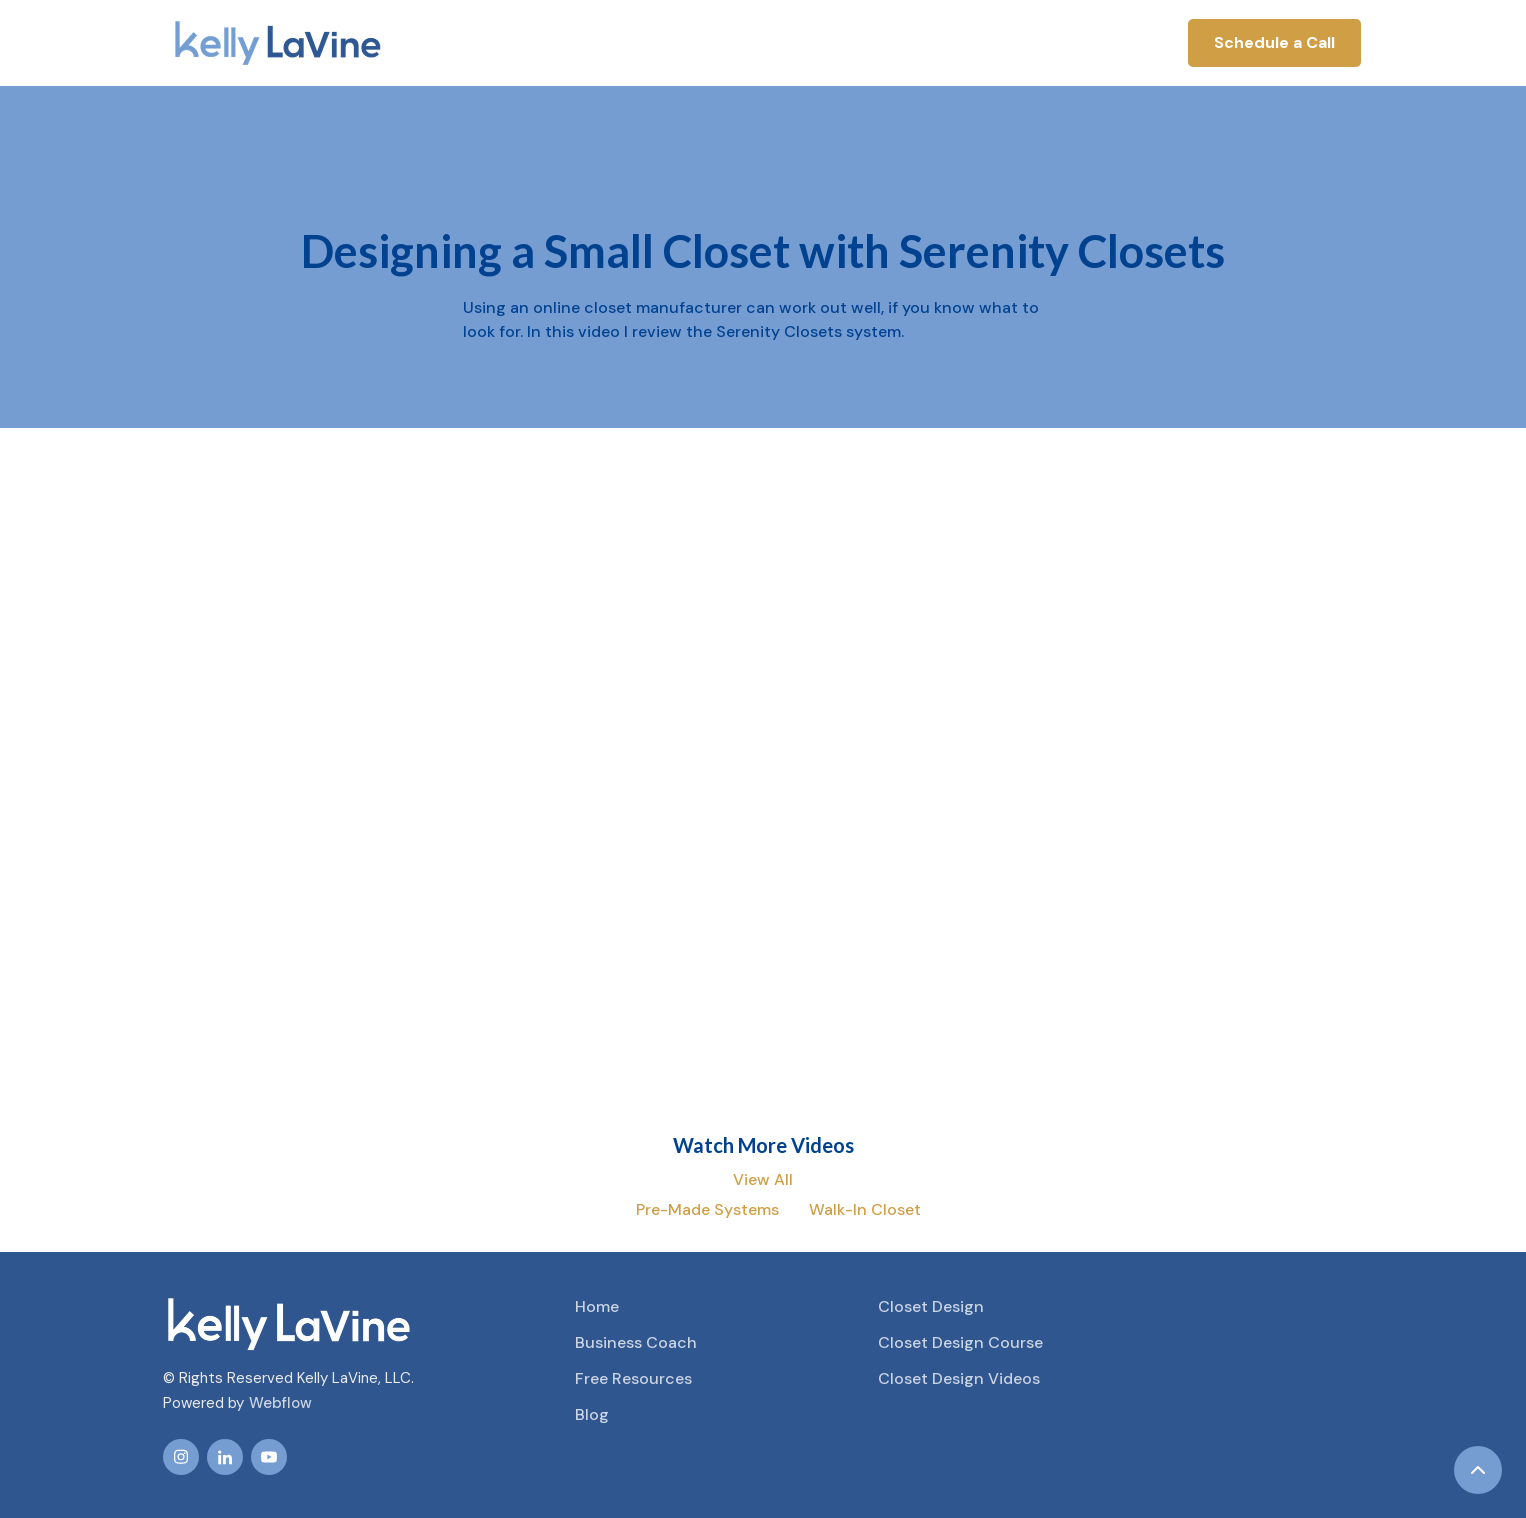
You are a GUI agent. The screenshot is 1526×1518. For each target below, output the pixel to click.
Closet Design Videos (959, 1378)
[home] (278, 43)
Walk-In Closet (865, 1209)
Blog (592, 1414)
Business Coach (636, 1342)
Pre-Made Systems (707, 1209)
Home (597, 1306)
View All (763, 1179)
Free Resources (633, 1378)
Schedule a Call (1274, 42)
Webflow (280, 1403)
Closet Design (931, 1306)
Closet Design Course (960, 1342)
